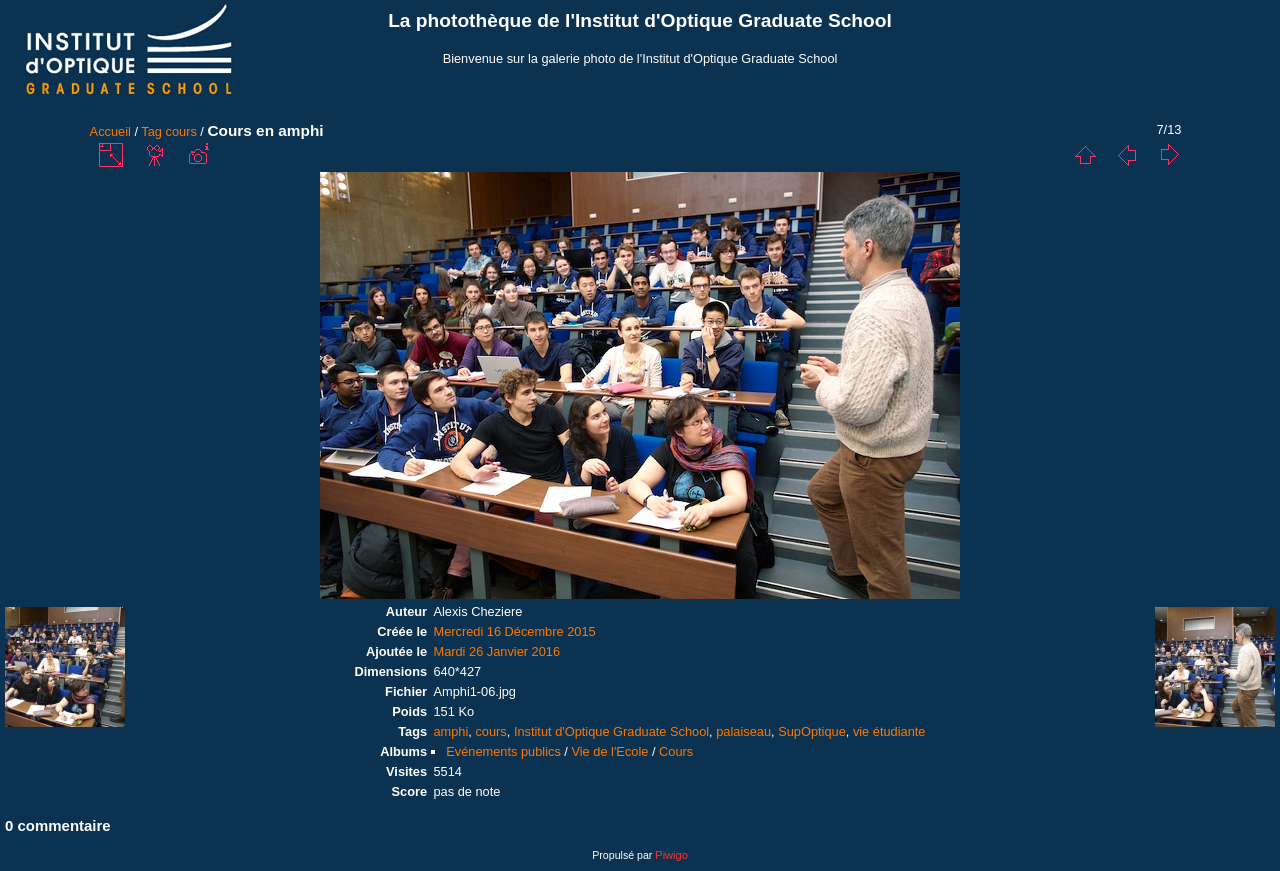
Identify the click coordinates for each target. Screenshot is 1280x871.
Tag (151, 131)
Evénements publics (503, 751)
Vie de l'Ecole (609, 751)
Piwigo (671, 855)
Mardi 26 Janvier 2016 (496, 651)
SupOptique (812, 731)
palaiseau (743, 731)
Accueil (110, 131)
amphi (450, 731)
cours (181, 131)
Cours (676, 751)
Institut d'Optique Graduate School (611, 731)
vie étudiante (889, 731)
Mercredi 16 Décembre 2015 (514, 631)
